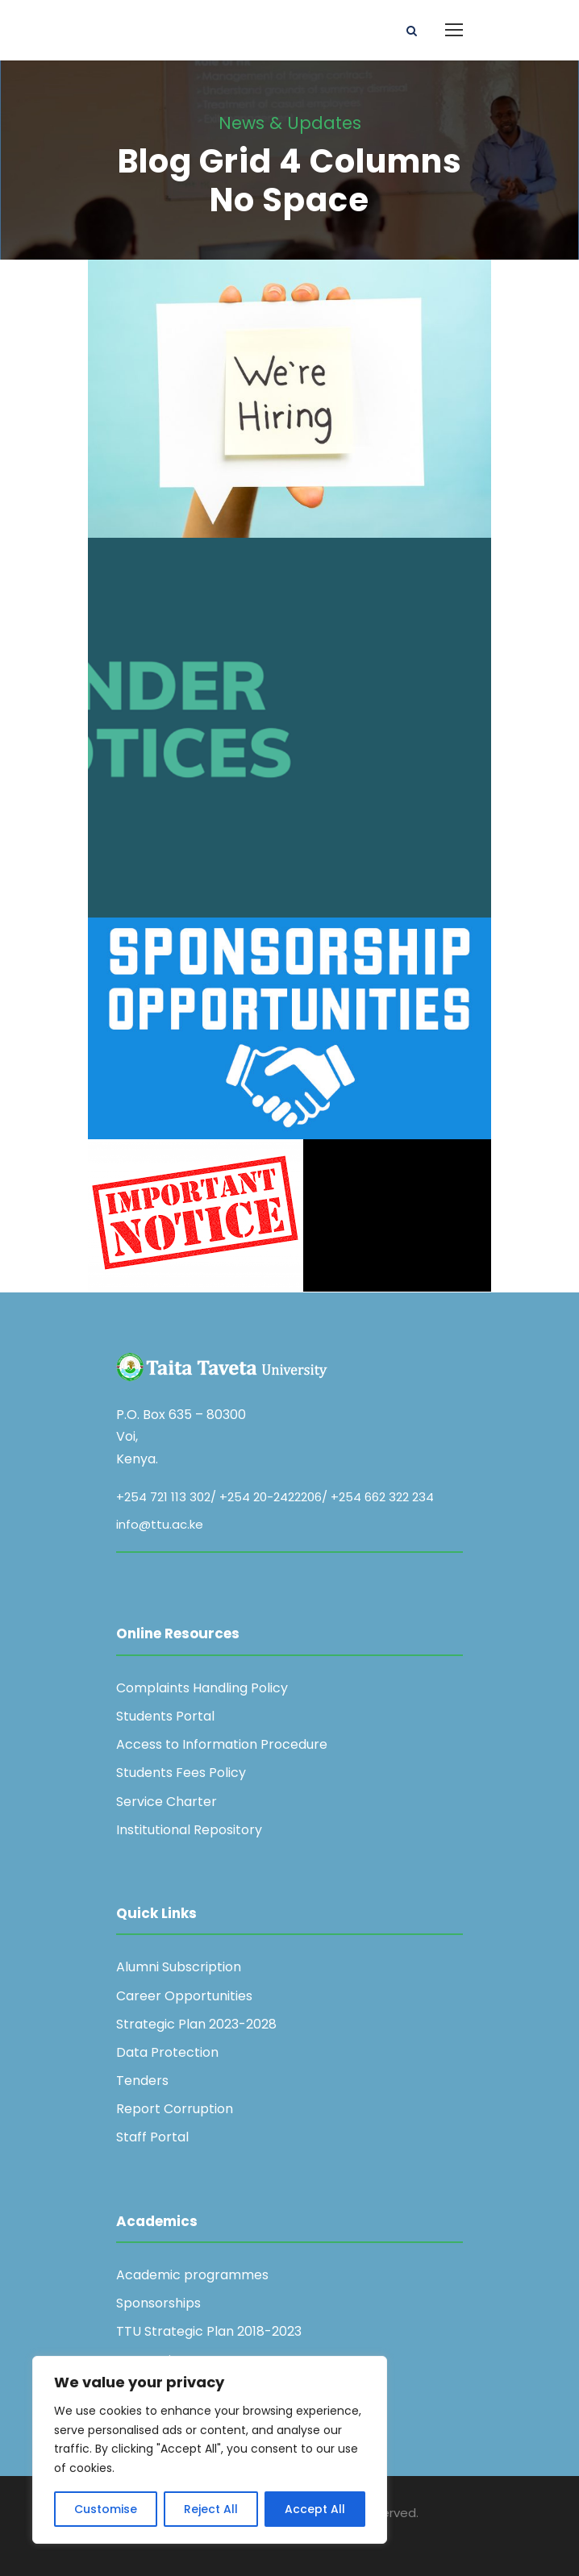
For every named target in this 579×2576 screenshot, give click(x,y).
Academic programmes (192, 2275)
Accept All (315, 2509)
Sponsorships (158, 2303)
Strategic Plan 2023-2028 (196, 2024)
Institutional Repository (189, 1830)
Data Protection (167, 2052)
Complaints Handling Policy (202, 1688)
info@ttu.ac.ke (159, 1524)
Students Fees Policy (181, 1772)
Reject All (211, 2509)
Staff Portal (152, 2137)
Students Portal (165, 1716)
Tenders (142, 2080)
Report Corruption (174, 2109)
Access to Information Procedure (221, 1744)
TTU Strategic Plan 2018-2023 (209, 2331)
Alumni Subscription (178, 1967)
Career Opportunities (184, 1996)
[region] (209, 2450)
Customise (105, 2509)
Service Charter (166, 1801)
